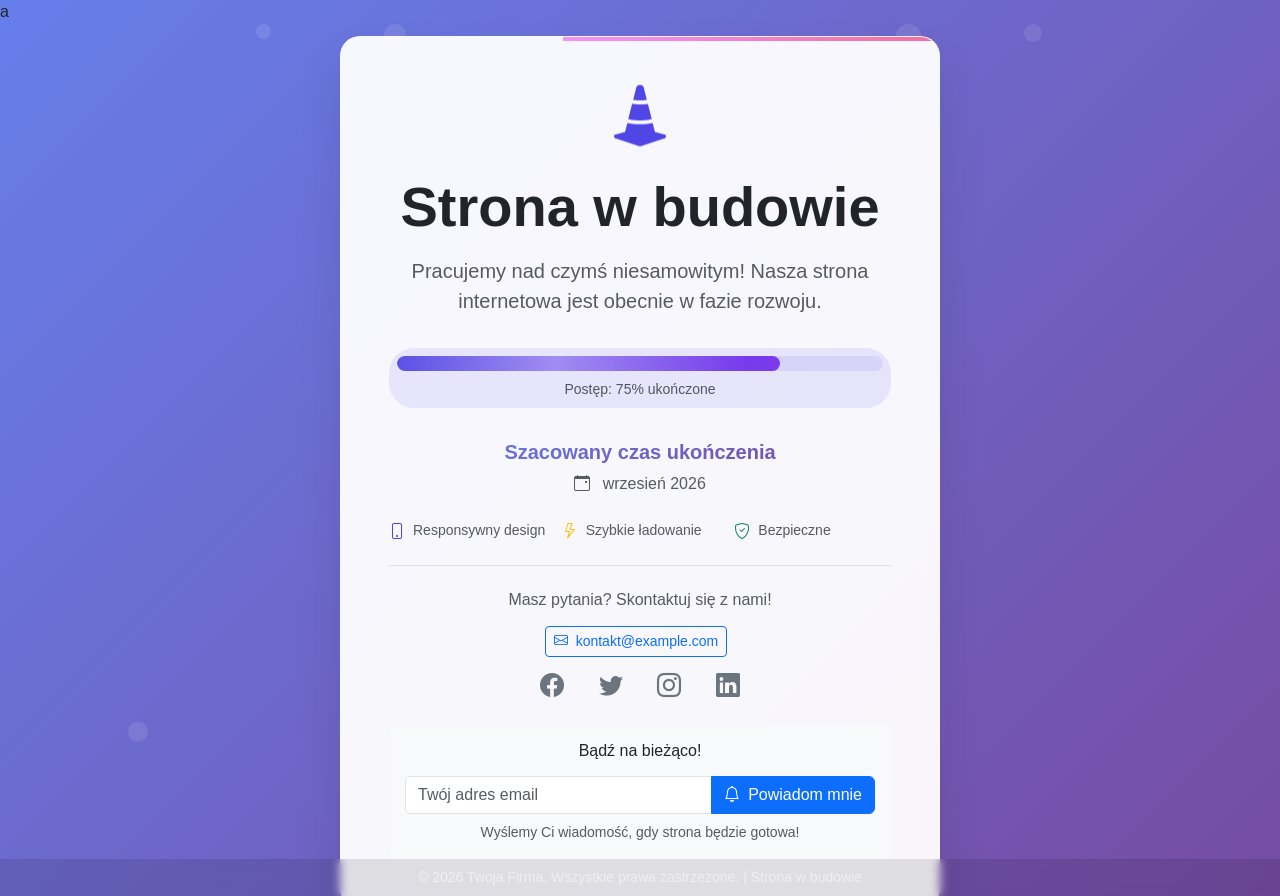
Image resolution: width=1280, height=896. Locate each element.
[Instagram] (669, 685)
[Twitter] (611, 685)
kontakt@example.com (636, 641)
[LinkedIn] (728, 685)
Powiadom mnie (793, 794)
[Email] (558, 795)
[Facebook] (552, 685)
